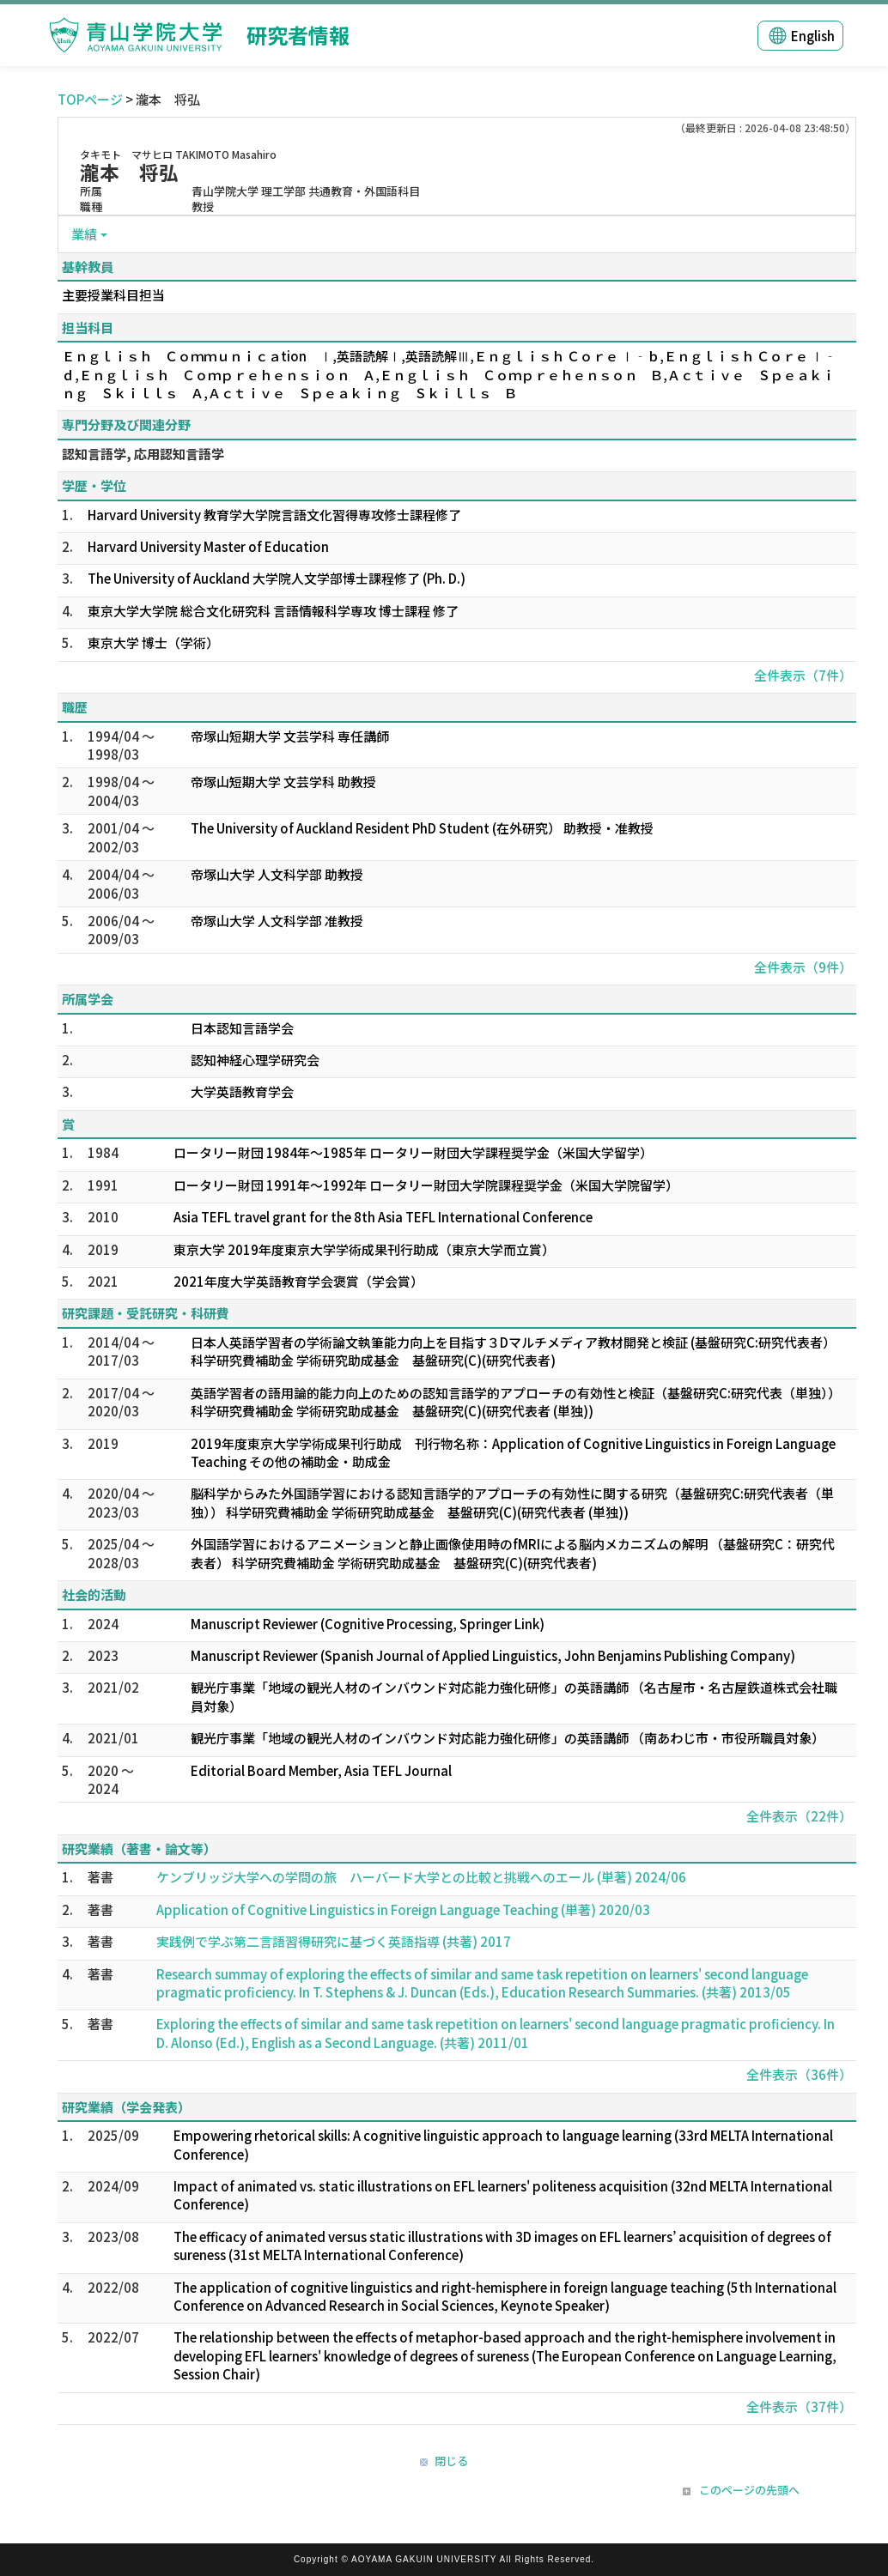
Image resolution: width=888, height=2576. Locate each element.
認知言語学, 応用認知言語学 (143, 454)
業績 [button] (84, 234)
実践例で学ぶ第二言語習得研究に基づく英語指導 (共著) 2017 (333, 1941)
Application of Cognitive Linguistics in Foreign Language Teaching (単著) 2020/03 (403, 1909)
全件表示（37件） (799, 2406)
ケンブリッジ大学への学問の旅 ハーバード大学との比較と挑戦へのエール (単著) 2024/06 (421, 1877)
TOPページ (90, 99)
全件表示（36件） (799, 2074)
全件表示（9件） (803, 967)
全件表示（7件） (803, 675)
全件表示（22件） (799, 1816)
